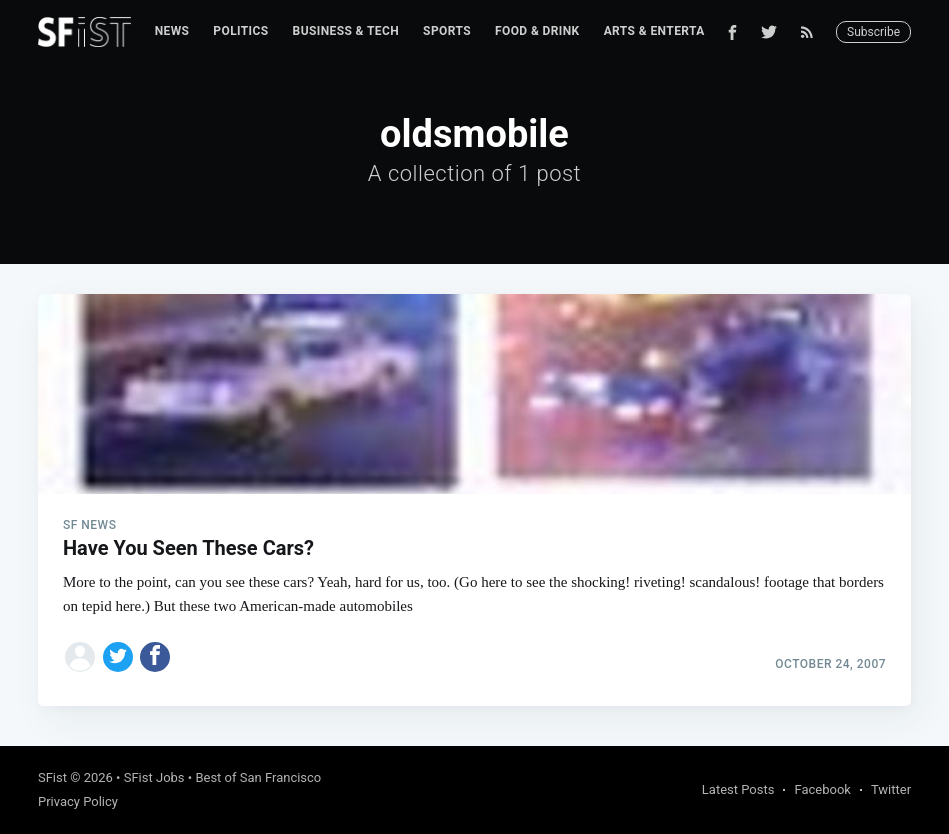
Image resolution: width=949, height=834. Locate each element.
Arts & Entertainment (678, 31)
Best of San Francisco (258, 777)
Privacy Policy (78, 801)
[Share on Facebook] (155, 657)
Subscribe (873, 32)
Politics (240, 31)
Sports (447, 31)
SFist (52, 777)
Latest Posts (738, 789)
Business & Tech (346, 31)
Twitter (891, 789)
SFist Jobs (154, 777)
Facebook (822, 789)
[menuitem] (172, 31)
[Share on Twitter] (118, 657)
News (172, 31)
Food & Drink (537, 31)
